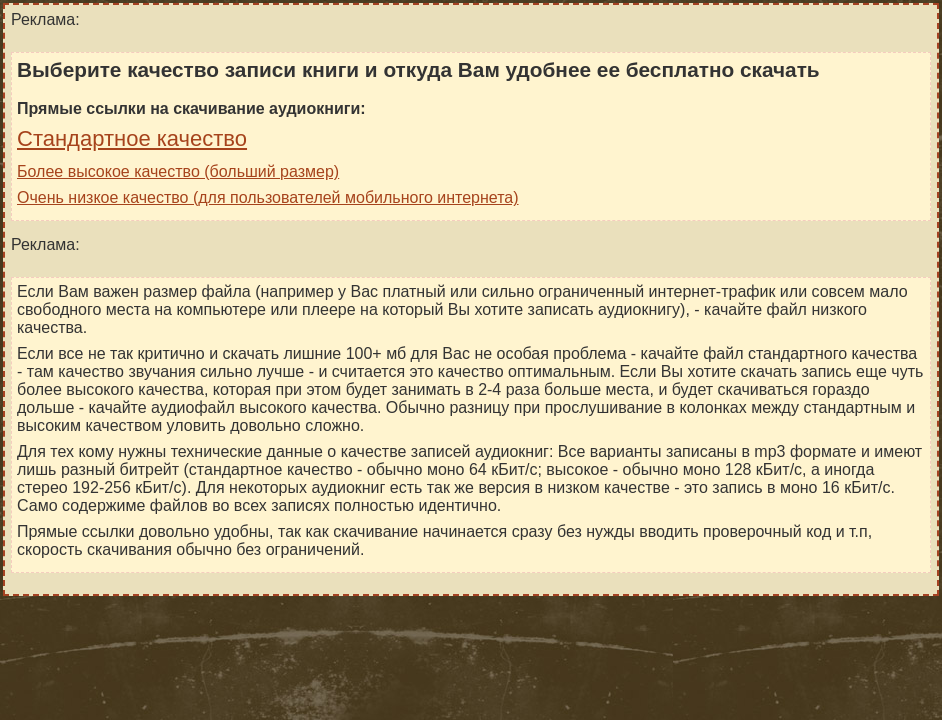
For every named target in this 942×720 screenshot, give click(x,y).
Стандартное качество (132, 138)
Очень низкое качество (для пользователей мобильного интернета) (268, 197)
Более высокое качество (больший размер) (178, 171)
